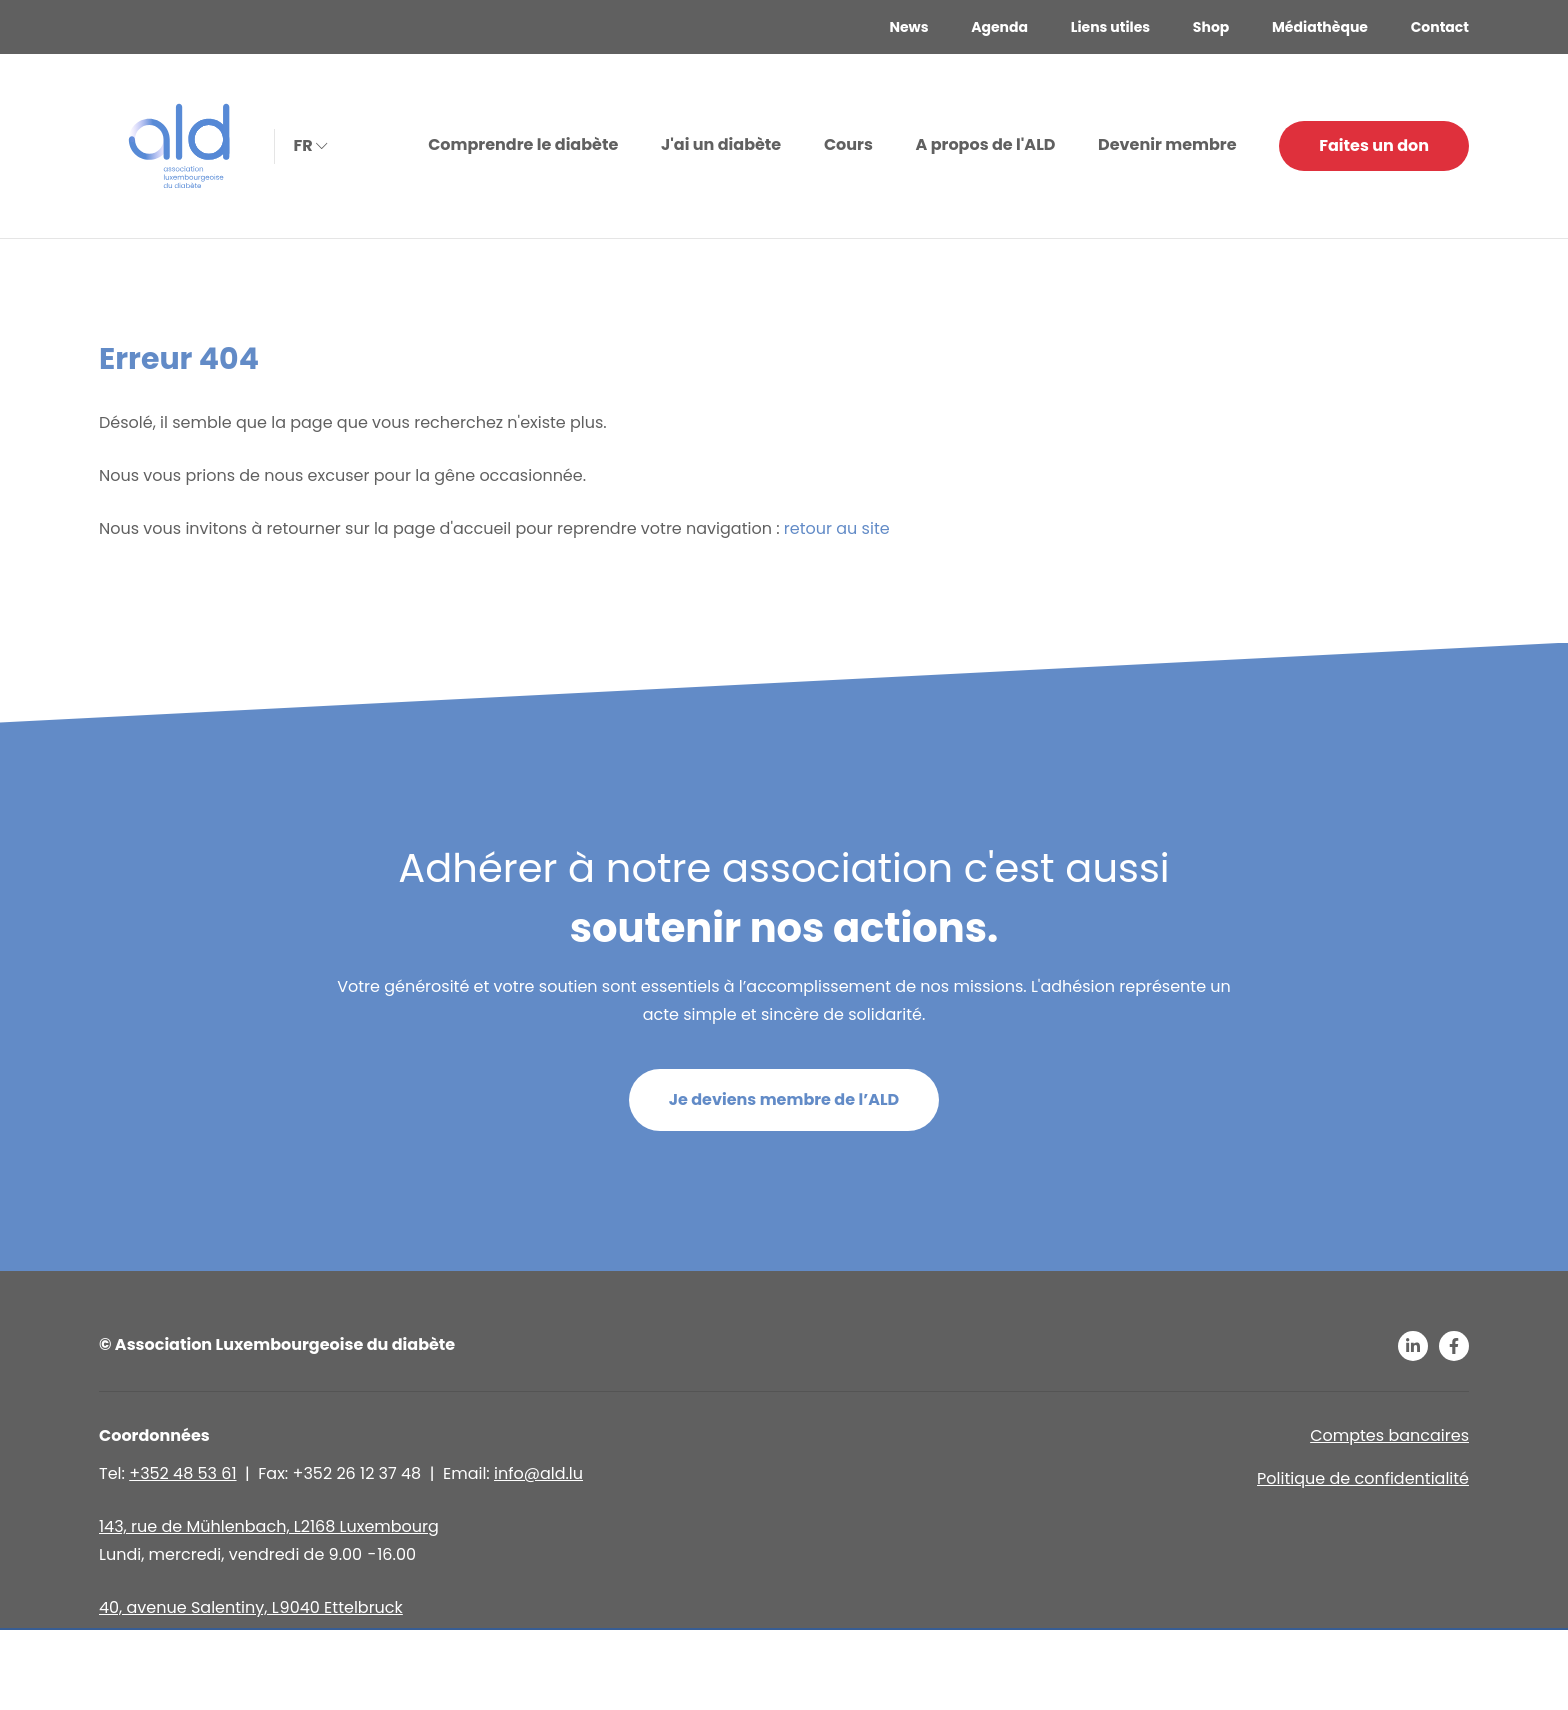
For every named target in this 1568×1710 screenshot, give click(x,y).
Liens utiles (1110, 27)
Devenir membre (1167, 144)
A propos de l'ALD (986, 144)
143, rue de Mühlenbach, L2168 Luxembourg (269, 1526)
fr (308, 144)
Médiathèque (1320, 27)
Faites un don (1374, 145)
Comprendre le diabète (523, 144)
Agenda (999, 27)
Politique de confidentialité (1363, 1478)
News (908, 27)
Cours (848, 144)
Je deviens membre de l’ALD (784, 1099)
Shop (1211, 27)
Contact (1440, 27)
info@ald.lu (538, 1473)
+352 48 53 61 (182, 1473)
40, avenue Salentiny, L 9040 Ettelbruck (251, 1607)
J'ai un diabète (721, 144)
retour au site (837, 528)
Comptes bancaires (1389, 1435)
